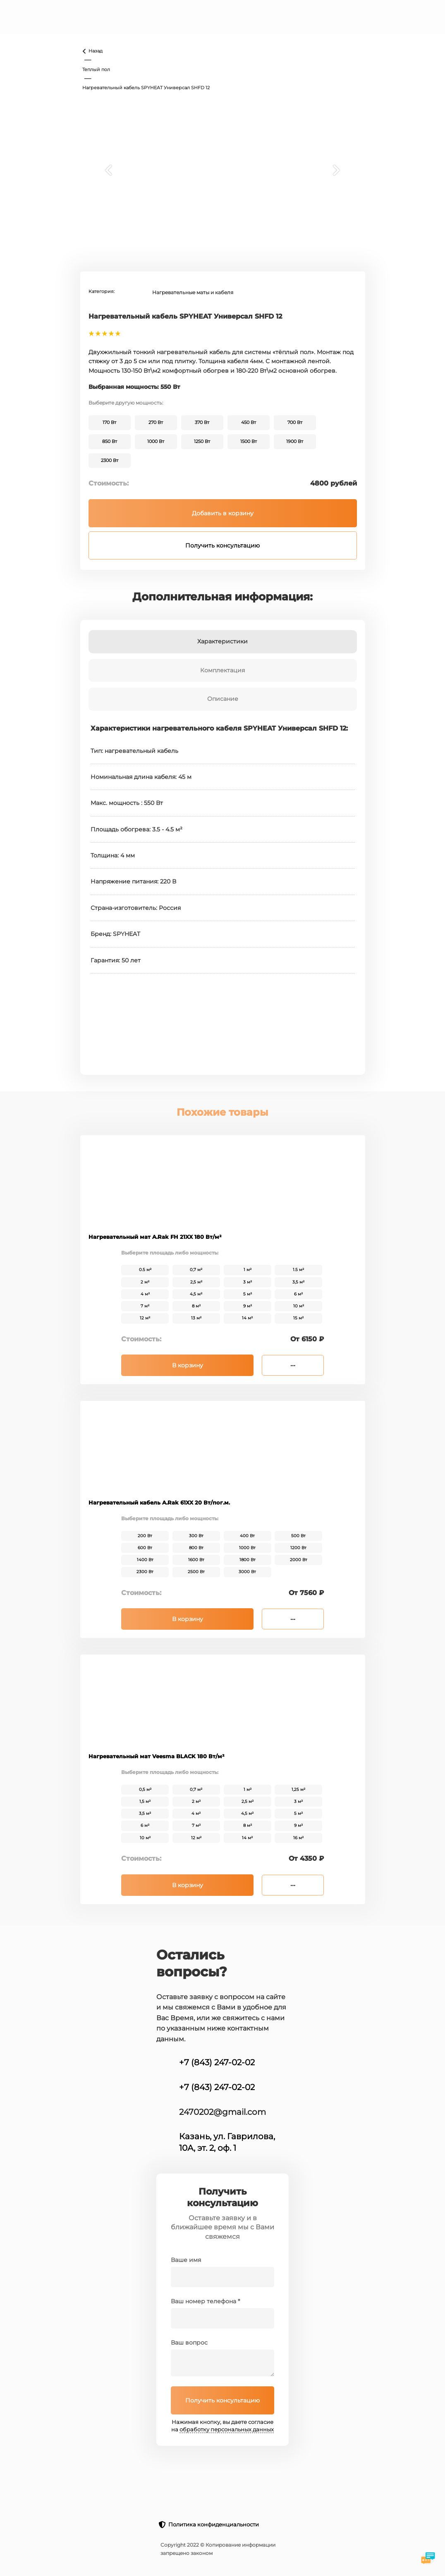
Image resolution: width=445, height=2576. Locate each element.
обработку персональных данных (226, 2429)
